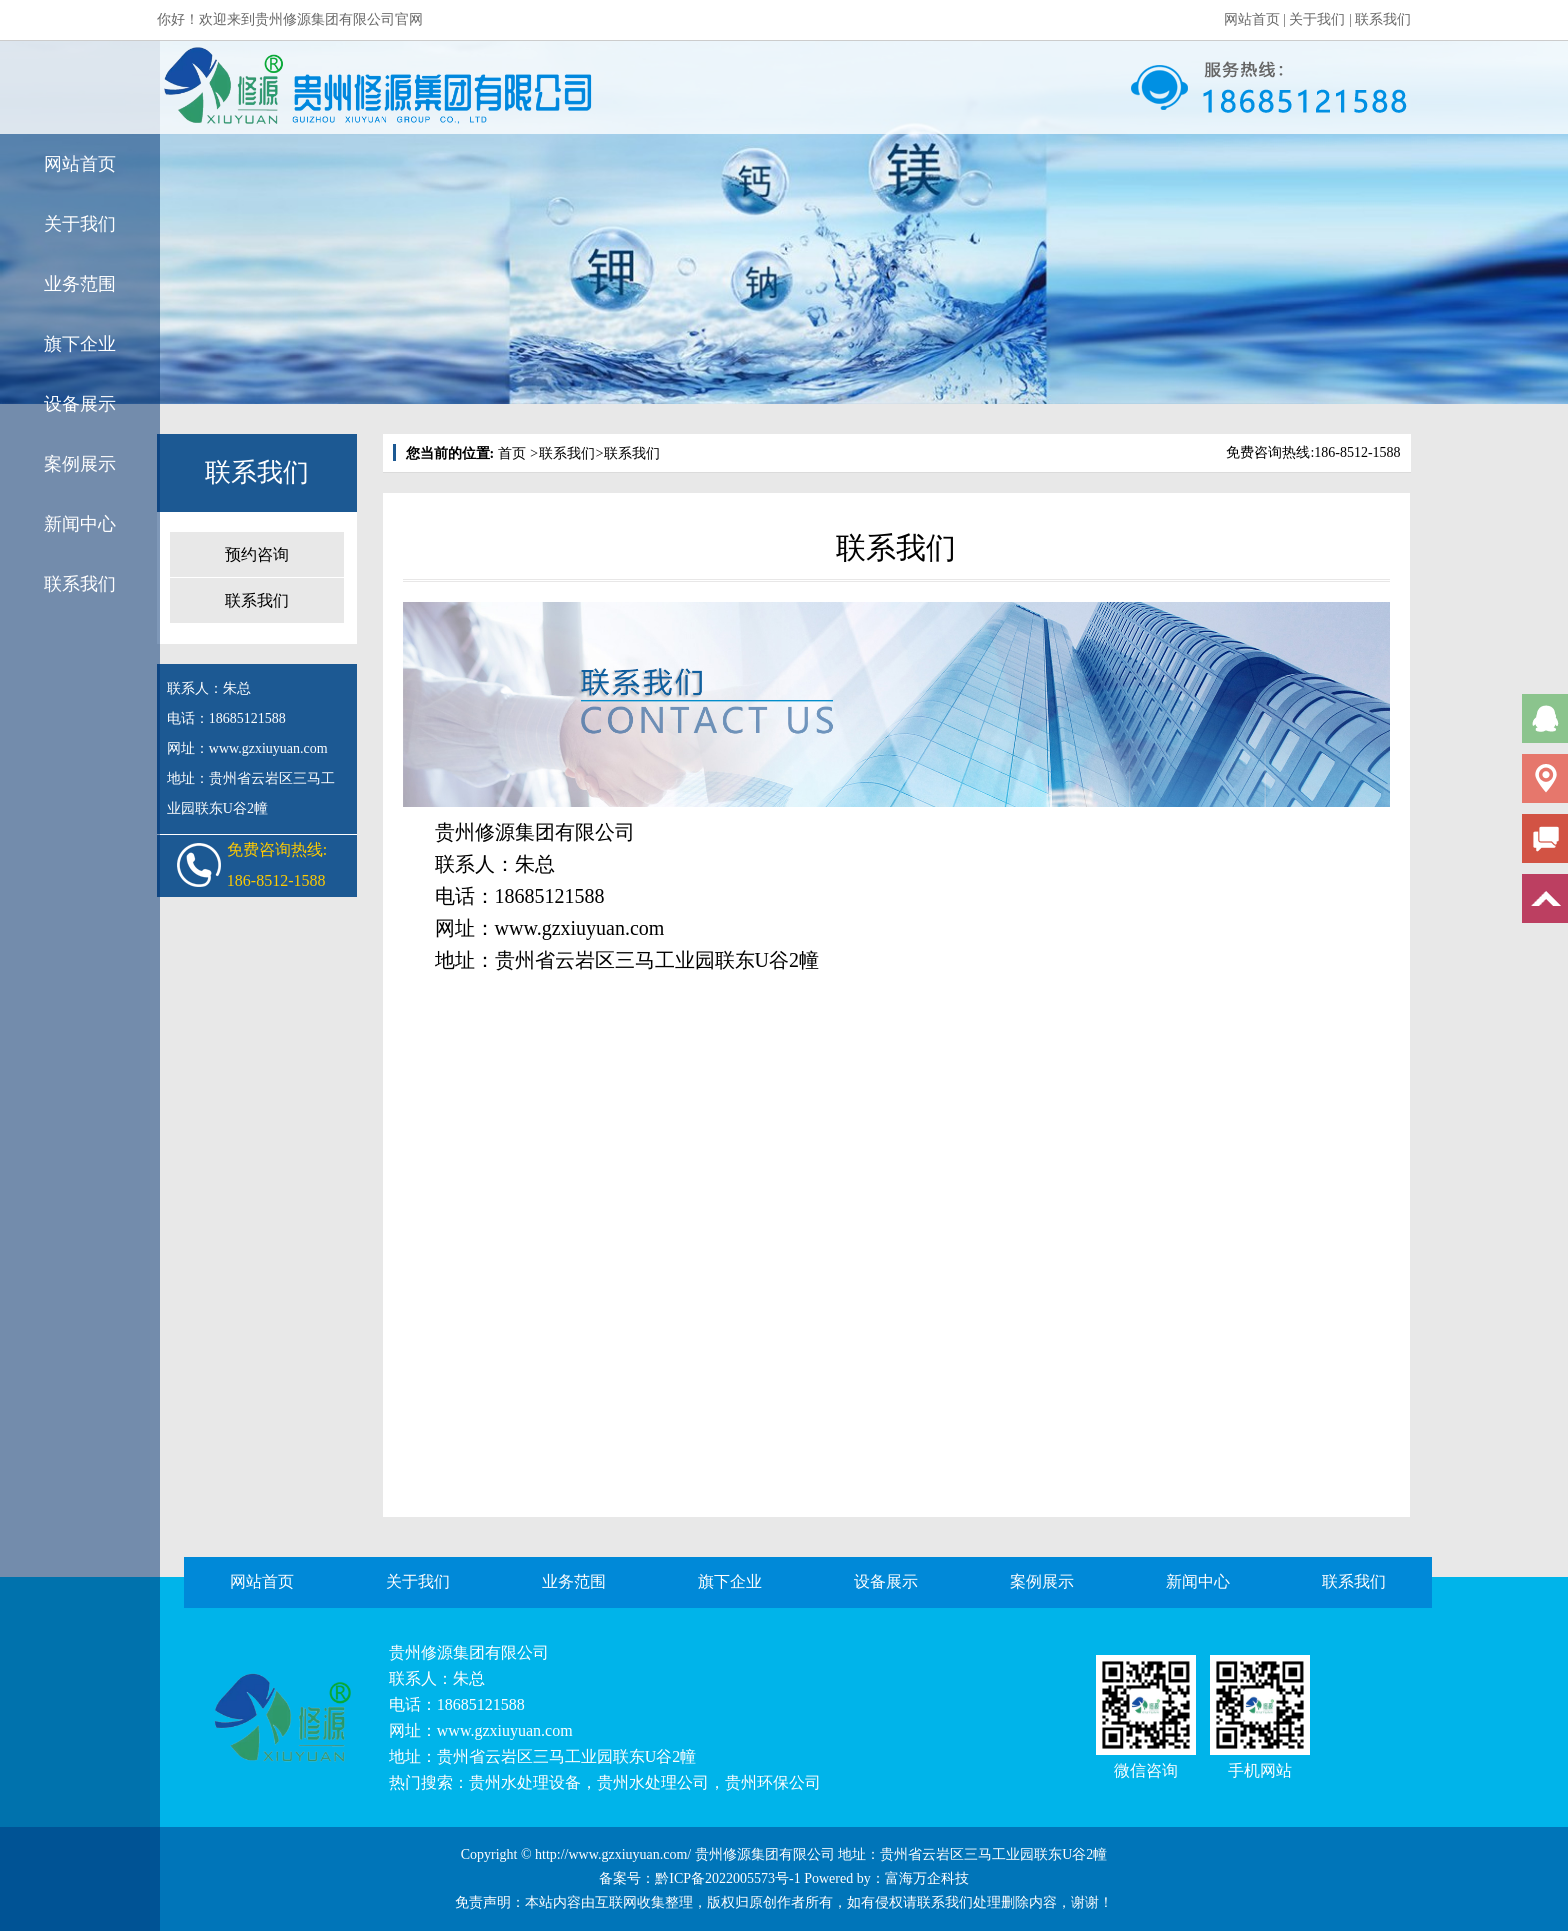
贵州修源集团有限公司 (469, 1652)
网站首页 (1252, 19)
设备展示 (80, 404)
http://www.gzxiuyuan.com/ (613, 1854)
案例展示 (80, 464)
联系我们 (1383, 19)
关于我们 (1317, 19)
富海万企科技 (927, 1878)
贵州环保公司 (773, 1782)
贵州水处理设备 (525, 1782)
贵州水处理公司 (653, 1782)
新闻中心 (80, 524)
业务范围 (80, 284)
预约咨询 (257, 554)
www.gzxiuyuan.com (580, 928)
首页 (512, 453)
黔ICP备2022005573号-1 (727, 1878)
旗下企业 (80, 344)
